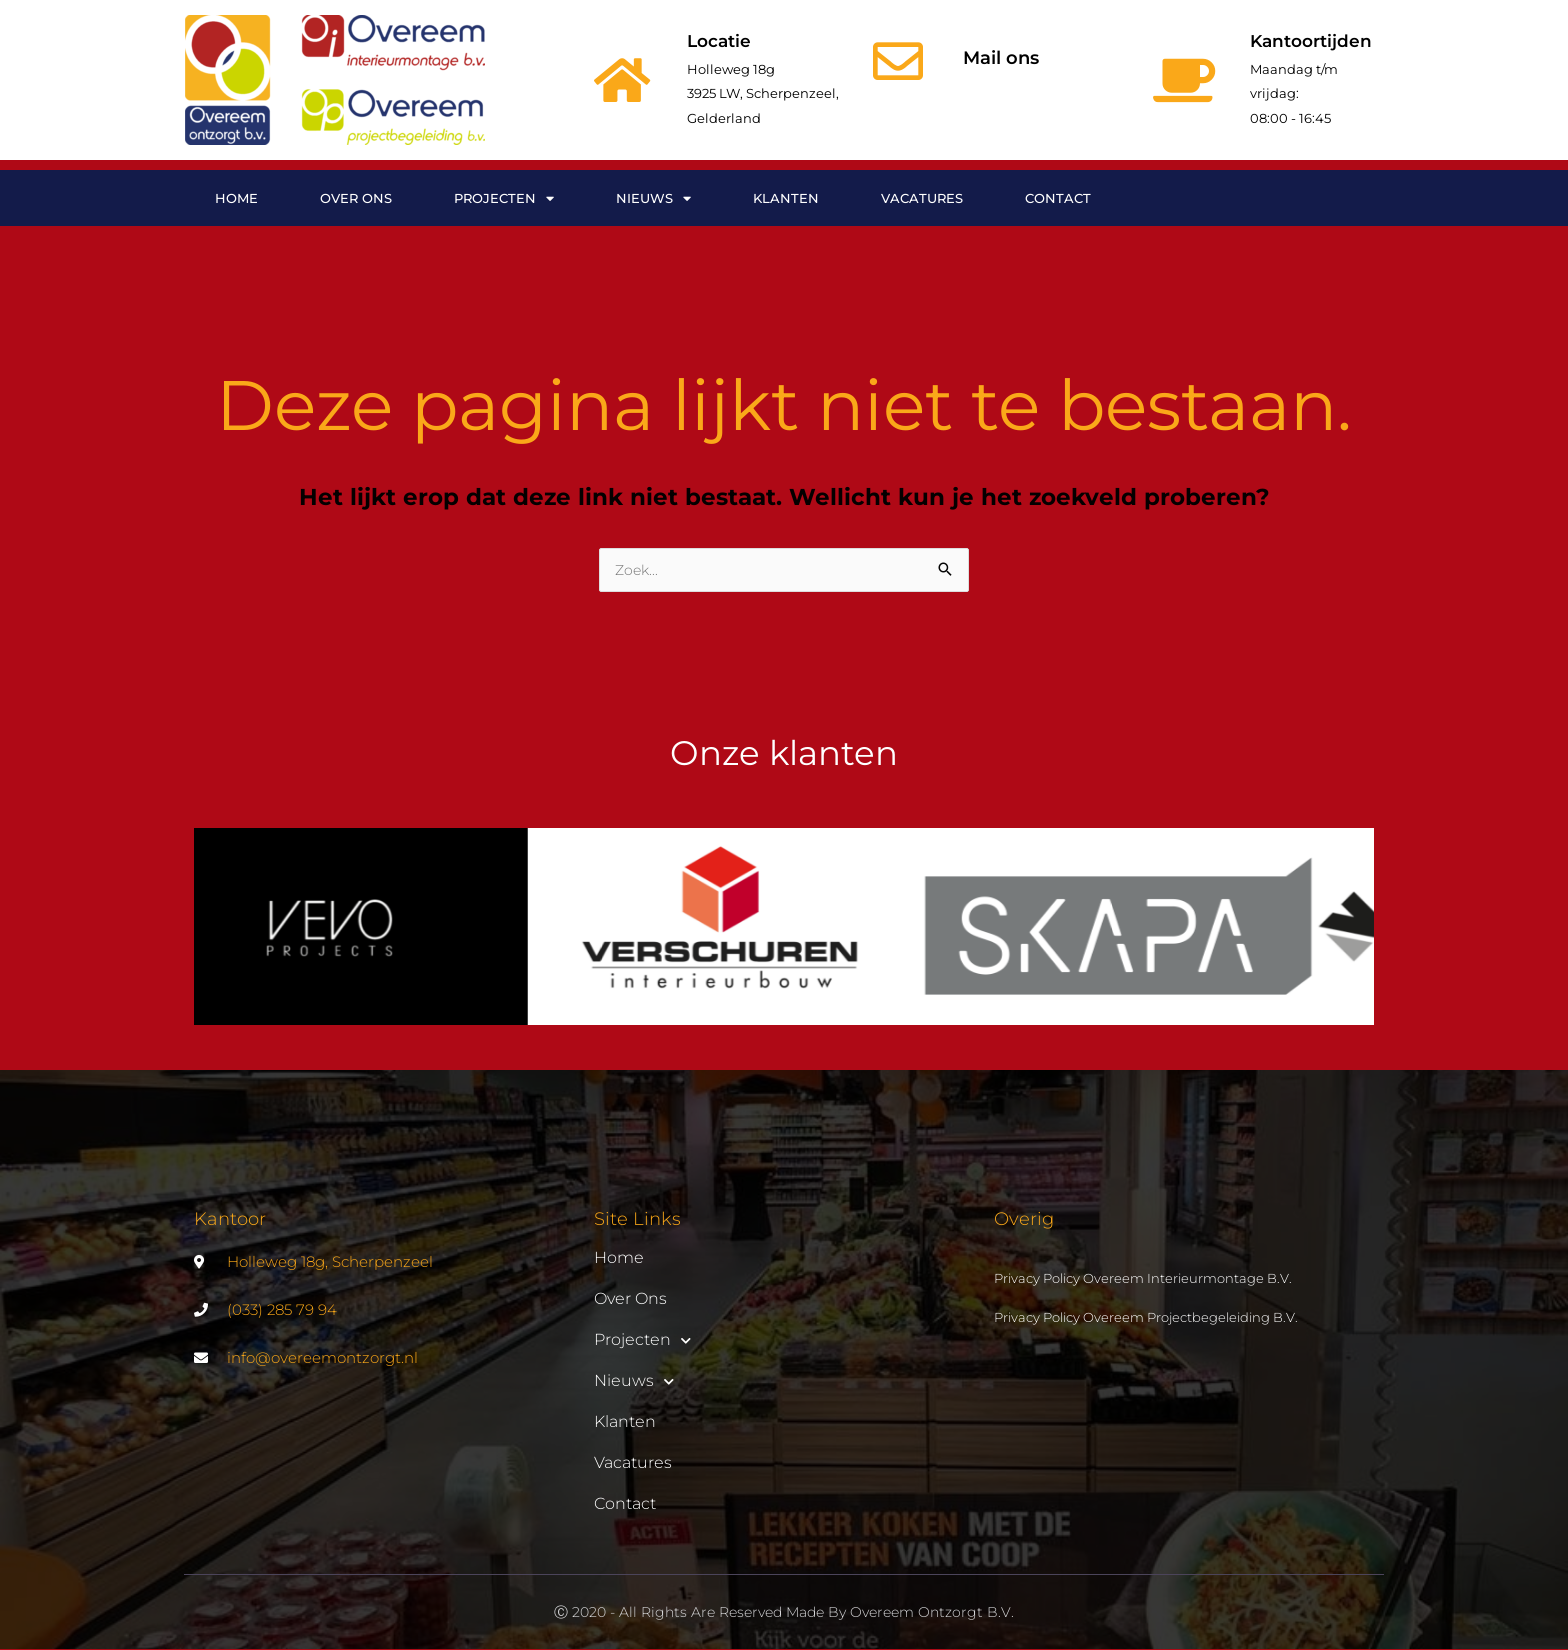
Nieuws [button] (653, 198)
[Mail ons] (898, 61)
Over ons (356, 198)
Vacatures (922, 198)
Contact (1058, 198)
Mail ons (1001, 58)
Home (236, 198)
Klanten (786, 198)
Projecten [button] (504, 198)
